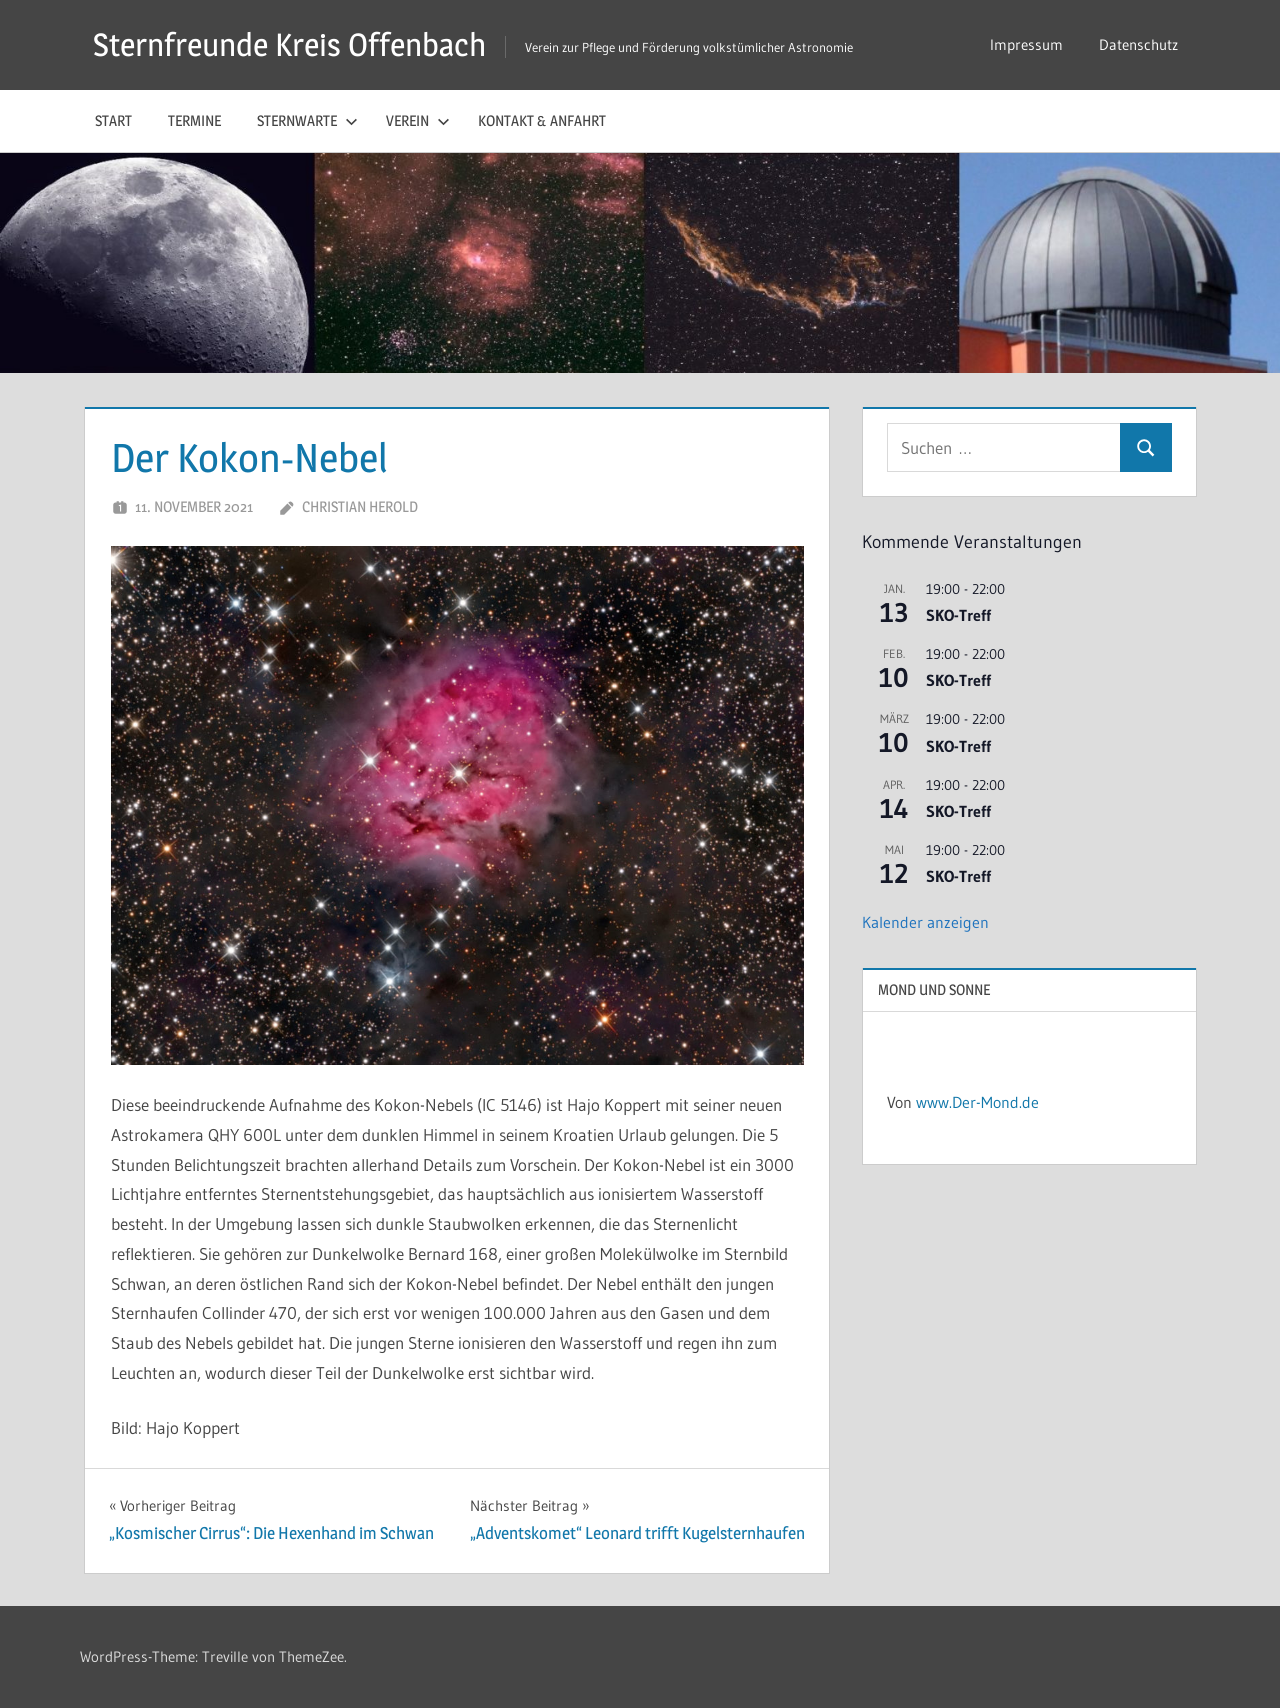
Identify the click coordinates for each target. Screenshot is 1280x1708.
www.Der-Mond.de (977, 1102)
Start (113, 120)
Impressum (1026, 44)
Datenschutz (1138, 44)
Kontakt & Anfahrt (542, 120)
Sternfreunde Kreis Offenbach (289, 44)
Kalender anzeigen (925, 922)
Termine (194, 120)
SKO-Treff (958, 615)
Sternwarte (307, 120)
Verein (418, 120)
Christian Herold (360, 506)
